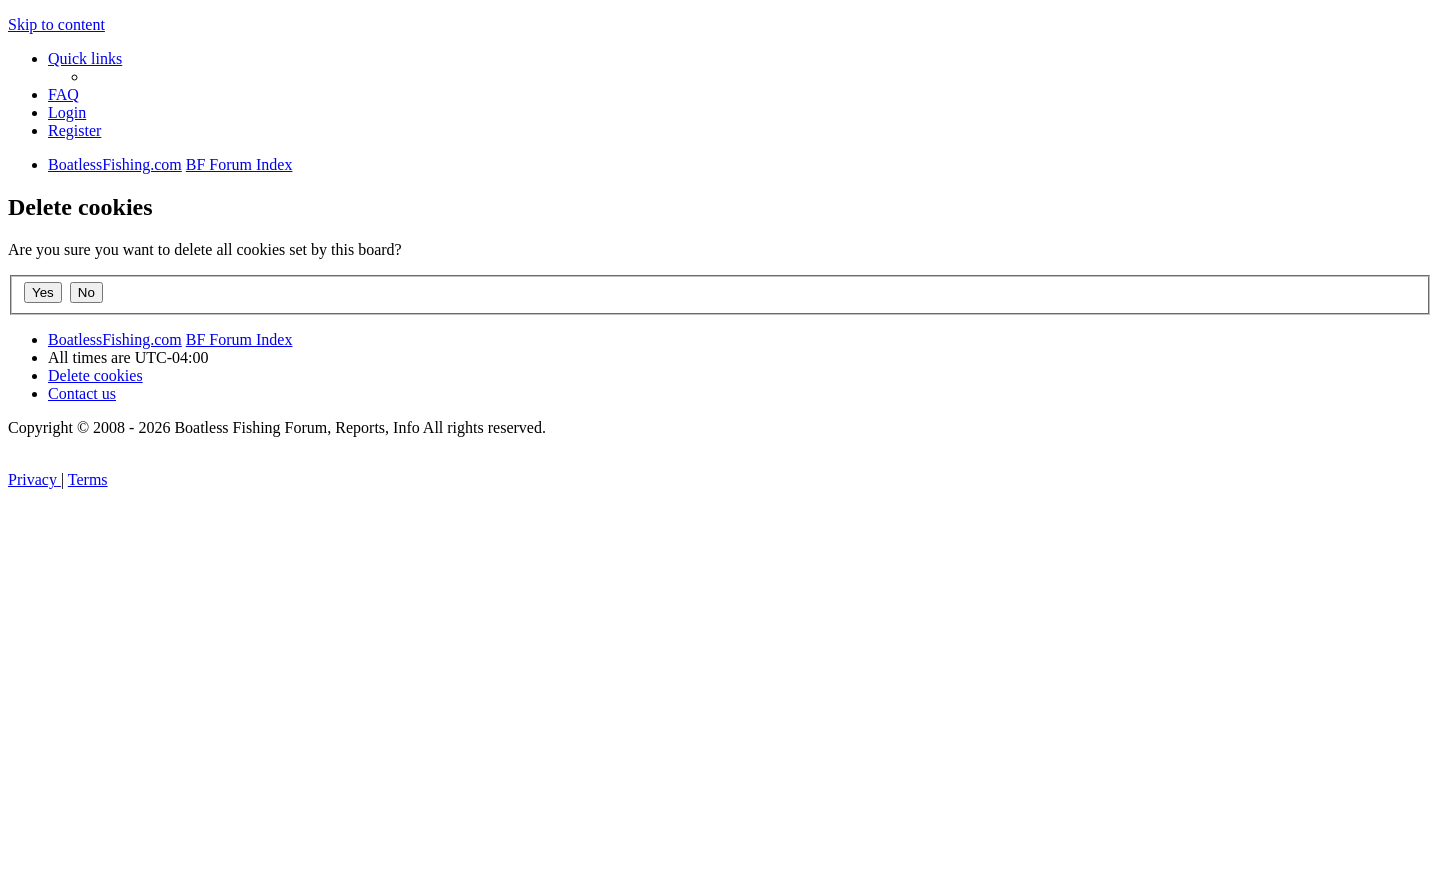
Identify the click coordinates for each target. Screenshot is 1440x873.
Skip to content (56, 24)
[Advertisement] (720, 723)
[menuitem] (63, 94)
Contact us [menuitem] (82, 393)
